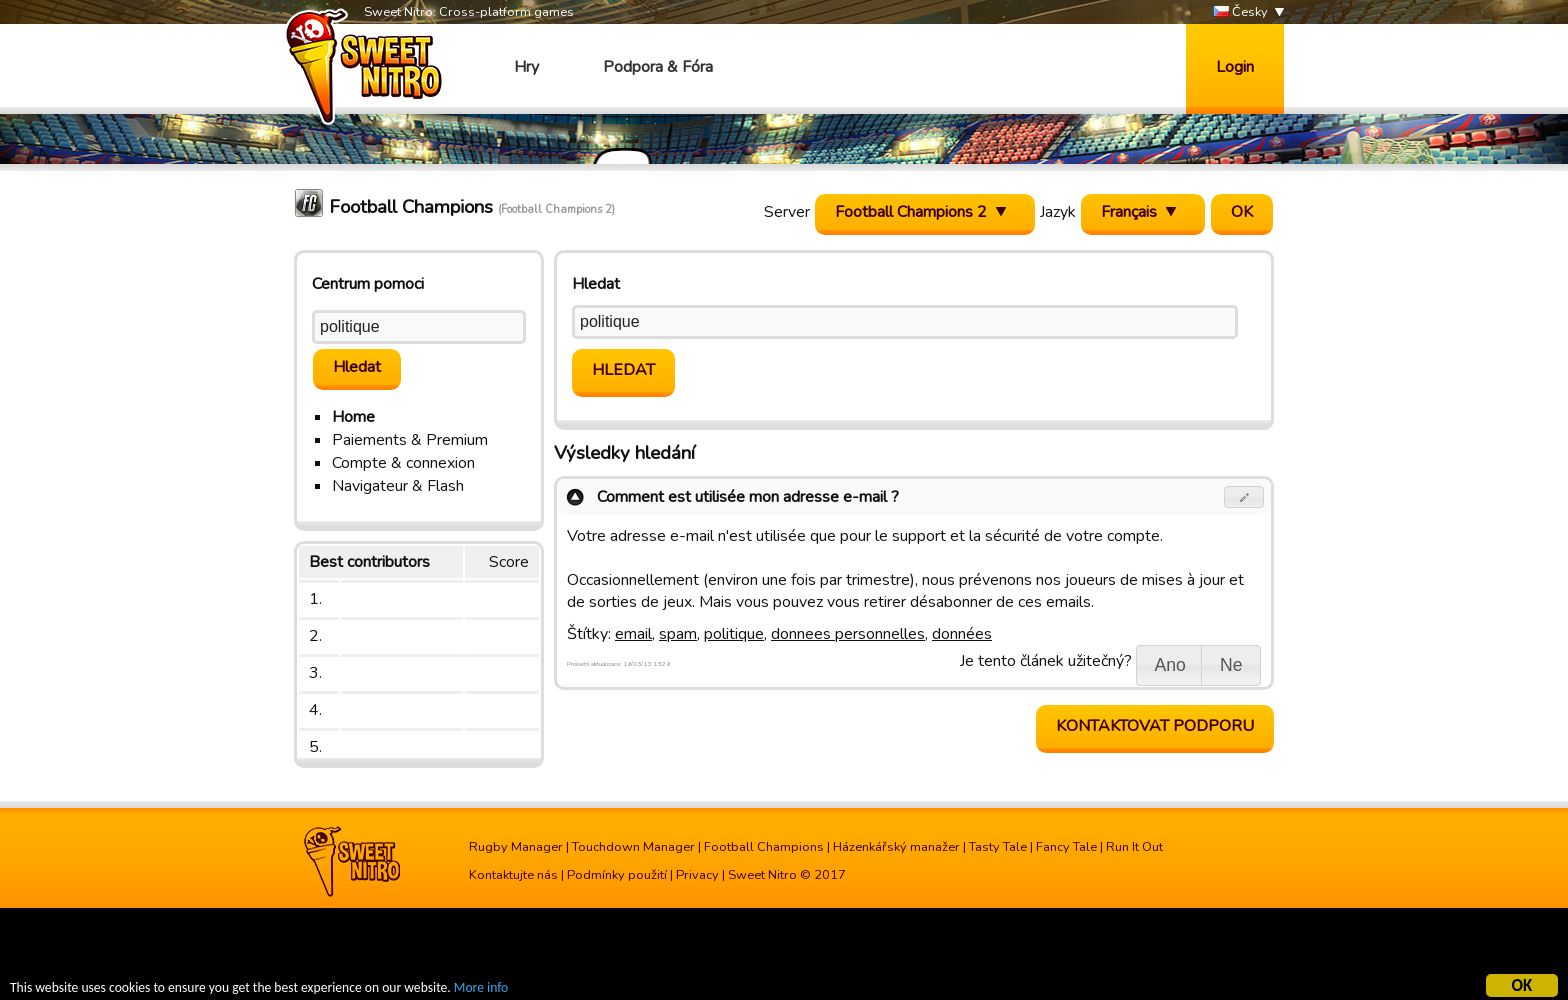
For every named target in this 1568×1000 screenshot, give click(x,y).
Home (353, 417)
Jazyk (1058, 212)
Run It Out (1134, 847)
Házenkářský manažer (896, 847)
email (633, 634)
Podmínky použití (617, 875)
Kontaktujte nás (513, 875)
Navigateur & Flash (398, 486)
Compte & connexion (403, 463)
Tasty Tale (998, 847)
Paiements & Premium (410, 440)
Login (1235, 67)
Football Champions (764, 847)
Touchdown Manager (633, 847)
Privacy (697, 875)
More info (481, 990)
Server (787, 212)
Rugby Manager (516, 847)
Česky (1240, 12)
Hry (526, 67)
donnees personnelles (848, 634)
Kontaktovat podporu (1155, 726)
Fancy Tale (1066, 847)
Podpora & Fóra (658, 67)
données (962, 634)
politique (734, 634)
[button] (1244, 497)
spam (678, 634)
